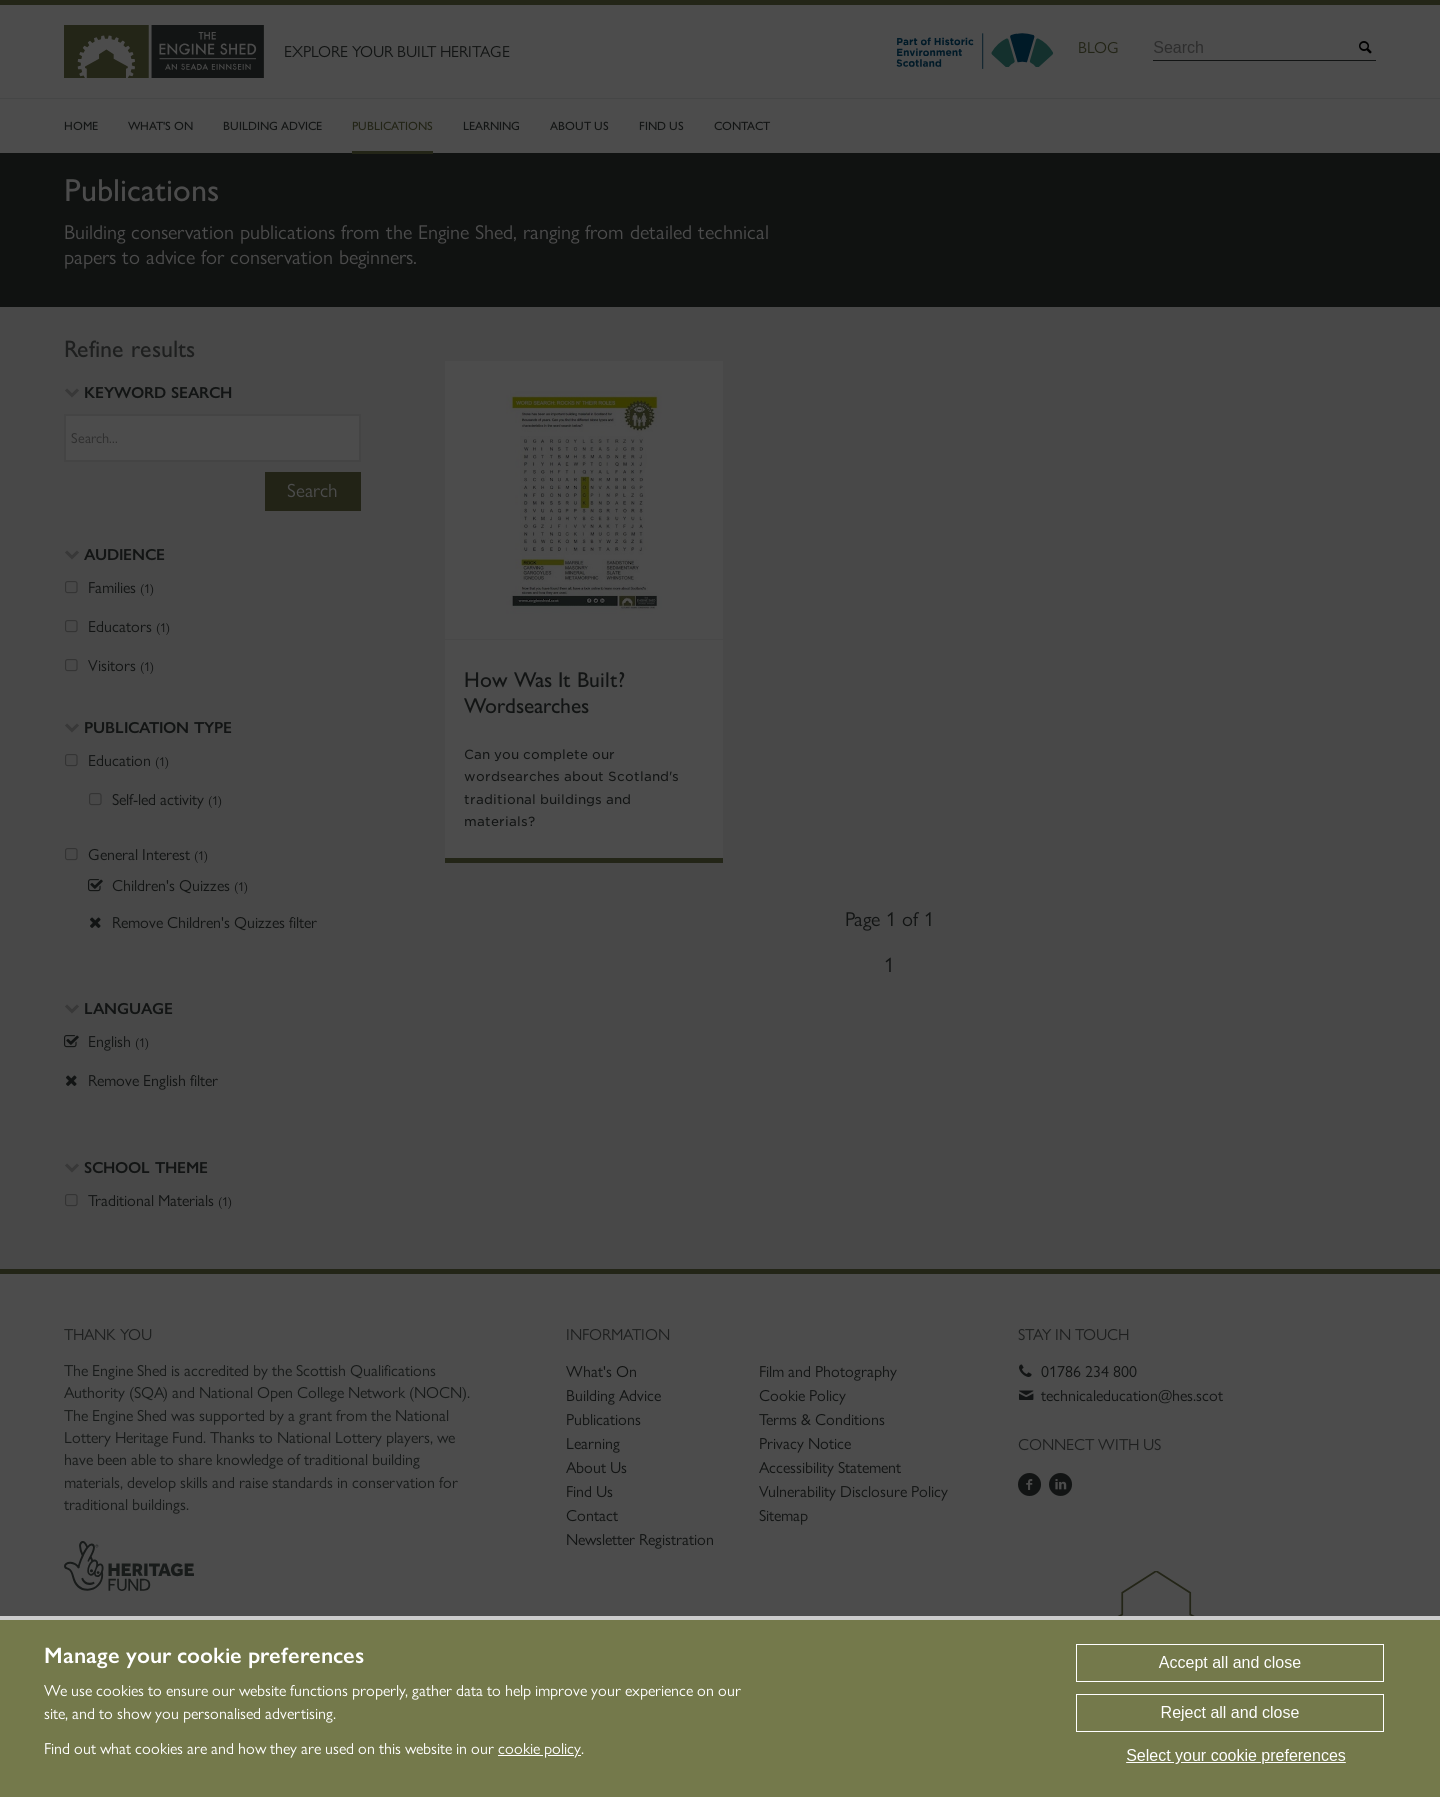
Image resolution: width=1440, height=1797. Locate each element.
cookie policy (539, 1748)
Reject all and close (1230, 1712)
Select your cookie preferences (1236, 1755)
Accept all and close (1230, 1662)
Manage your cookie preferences (204, 1656)
